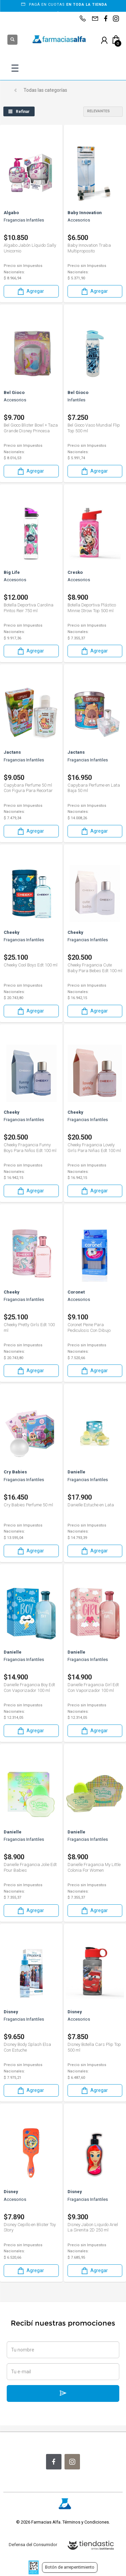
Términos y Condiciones (85, 2522)
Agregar (30, 291)
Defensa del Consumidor (33, 2544)
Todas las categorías (45, 90)
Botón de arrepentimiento (69, 2567)
